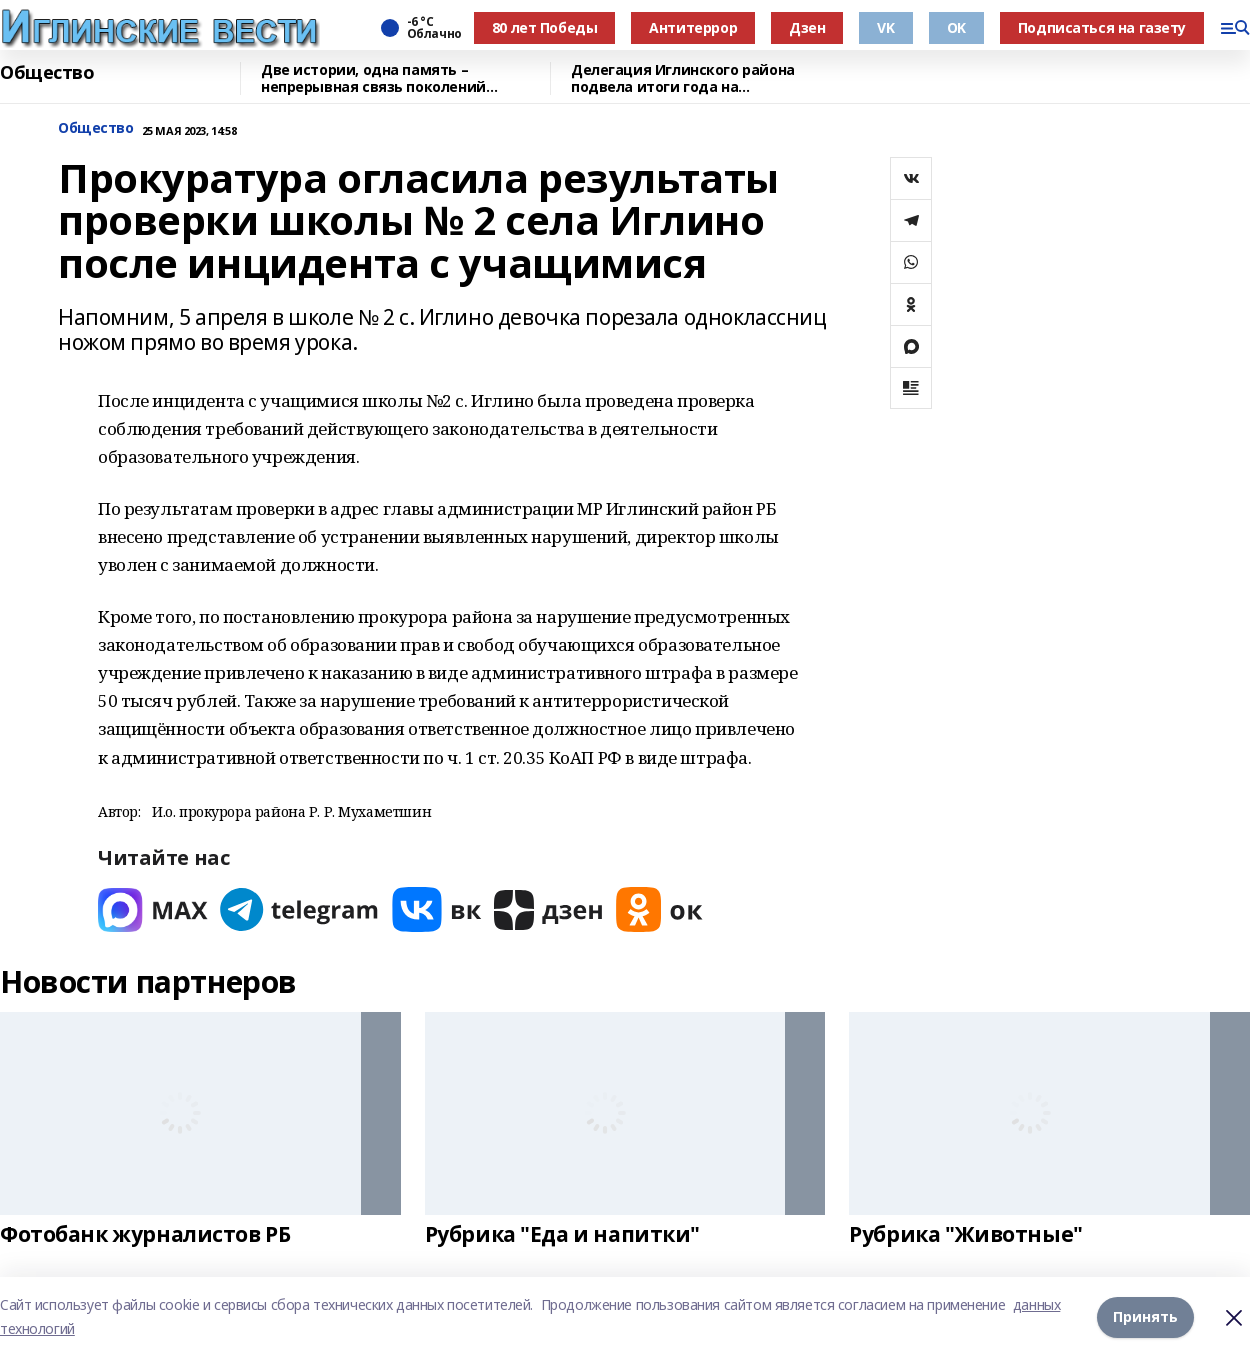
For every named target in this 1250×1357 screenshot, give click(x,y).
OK (956, 27)
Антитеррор (693, 27)
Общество (47, 73)
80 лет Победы (545, 27)
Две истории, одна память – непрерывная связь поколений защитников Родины (373, 78)
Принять (1145, 1316)
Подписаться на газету (1102, 27)
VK (885, 27)
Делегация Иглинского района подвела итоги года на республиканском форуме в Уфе (688, 78)
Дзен (807, 27)
